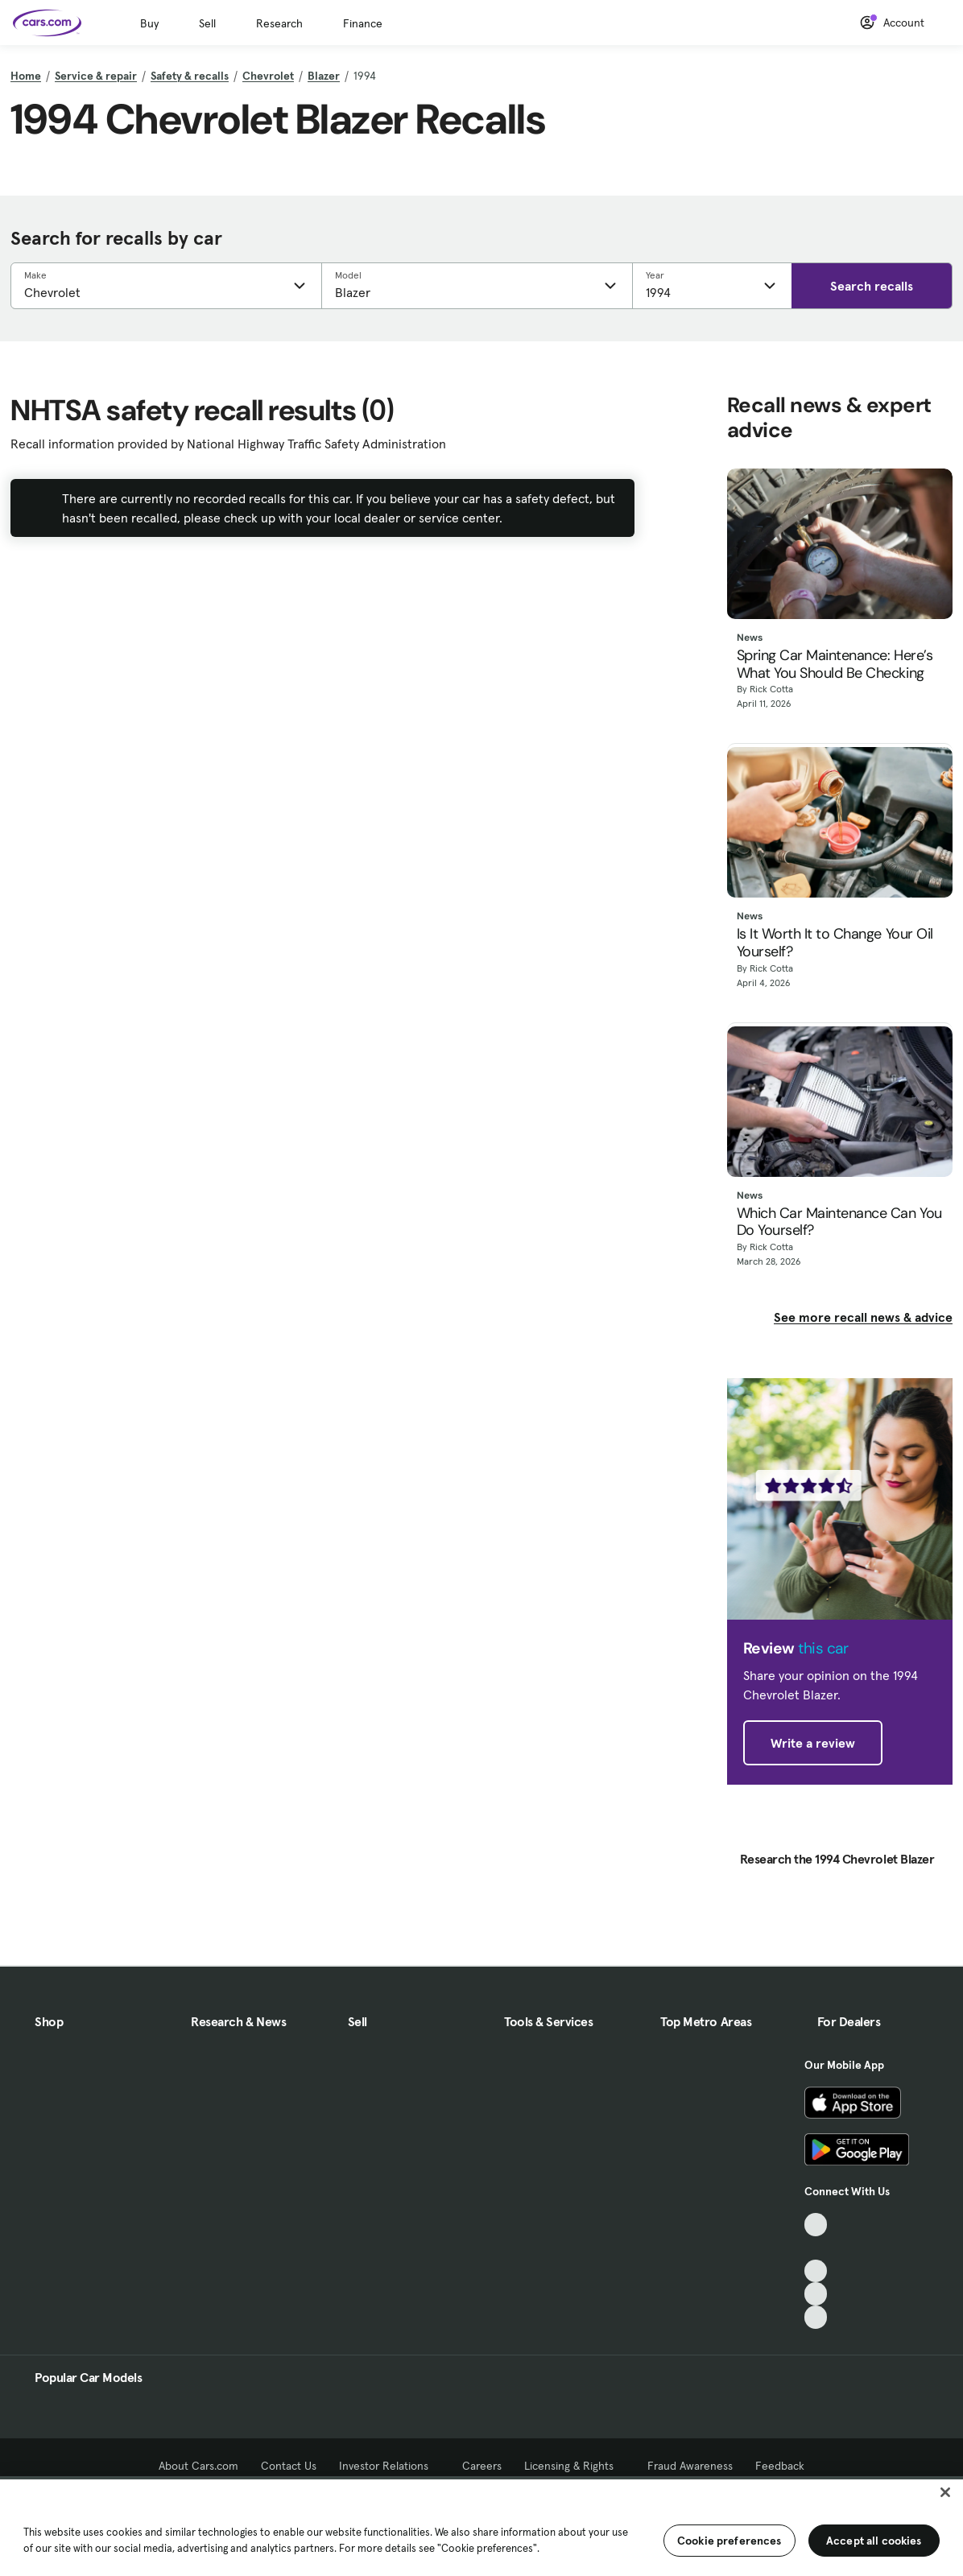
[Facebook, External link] (816, 2248)
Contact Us (288, 2465)
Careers (482, 2465)
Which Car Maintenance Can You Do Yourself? (839, 1222)
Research (279, 23)
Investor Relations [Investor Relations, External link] (389, 2465)
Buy (149, 23)
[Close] (945, 2492)
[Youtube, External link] (816, 2271)
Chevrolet (268, 75)
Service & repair (96, 75)
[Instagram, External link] (816, 2294)
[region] (481, 2526)
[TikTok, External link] (816, 2224)
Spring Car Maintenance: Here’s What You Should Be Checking (835, 664)
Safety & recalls (190, 75)
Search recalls (871, 286)
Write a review (813, 1743)
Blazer (324, 75)
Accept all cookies (874, 2540)
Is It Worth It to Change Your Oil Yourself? (835, 943)
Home (25, 75)
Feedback (779, 2465)
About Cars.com (198, 2465)
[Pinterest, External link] (816, 2317)
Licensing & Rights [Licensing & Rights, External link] (574, 2465)
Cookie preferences (729, 2540)
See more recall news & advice (863, 1317)
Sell (207, 23)
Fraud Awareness (690, 2465)
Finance (362, 23)
